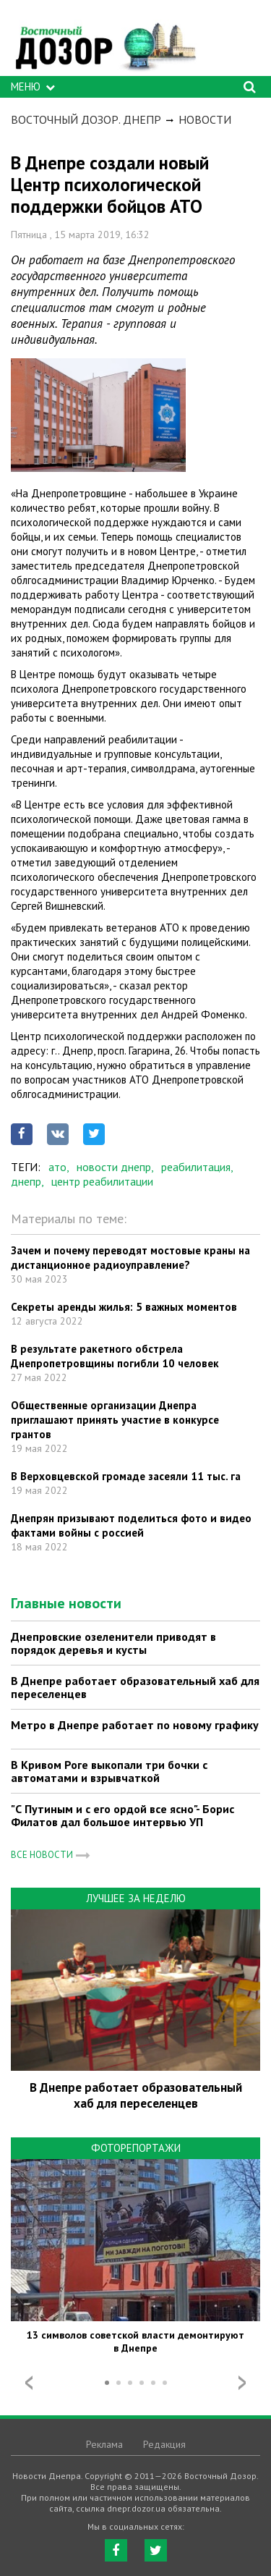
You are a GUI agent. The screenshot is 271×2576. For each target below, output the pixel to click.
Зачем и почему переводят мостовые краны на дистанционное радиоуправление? (130, 1257)
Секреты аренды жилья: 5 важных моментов (124, 1307)
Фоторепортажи (136, 2148)
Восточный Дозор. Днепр (86, 119)
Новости (204, 119)
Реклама (104, 2444)
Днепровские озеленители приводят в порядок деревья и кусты (113, 1643)
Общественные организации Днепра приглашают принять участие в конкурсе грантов (115, 1419)
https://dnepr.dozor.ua (105, 41)
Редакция (164, 2444)
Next (242, 2383)
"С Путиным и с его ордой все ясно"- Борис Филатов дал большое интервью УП (122, 1815)
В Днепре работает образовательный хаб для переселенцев (135, 1687)
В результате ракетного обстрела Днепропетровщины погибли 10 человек (115, 1356)
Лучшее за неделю (136, 1898)
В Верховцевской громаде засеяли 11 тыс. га (126, 1476)
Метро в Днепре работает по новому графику (135, 1725)
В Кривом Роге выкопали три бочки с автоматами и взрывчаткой (109, 1771)
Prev (29, 2383)
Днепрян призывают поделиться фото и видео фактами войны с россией (131, 1525)
